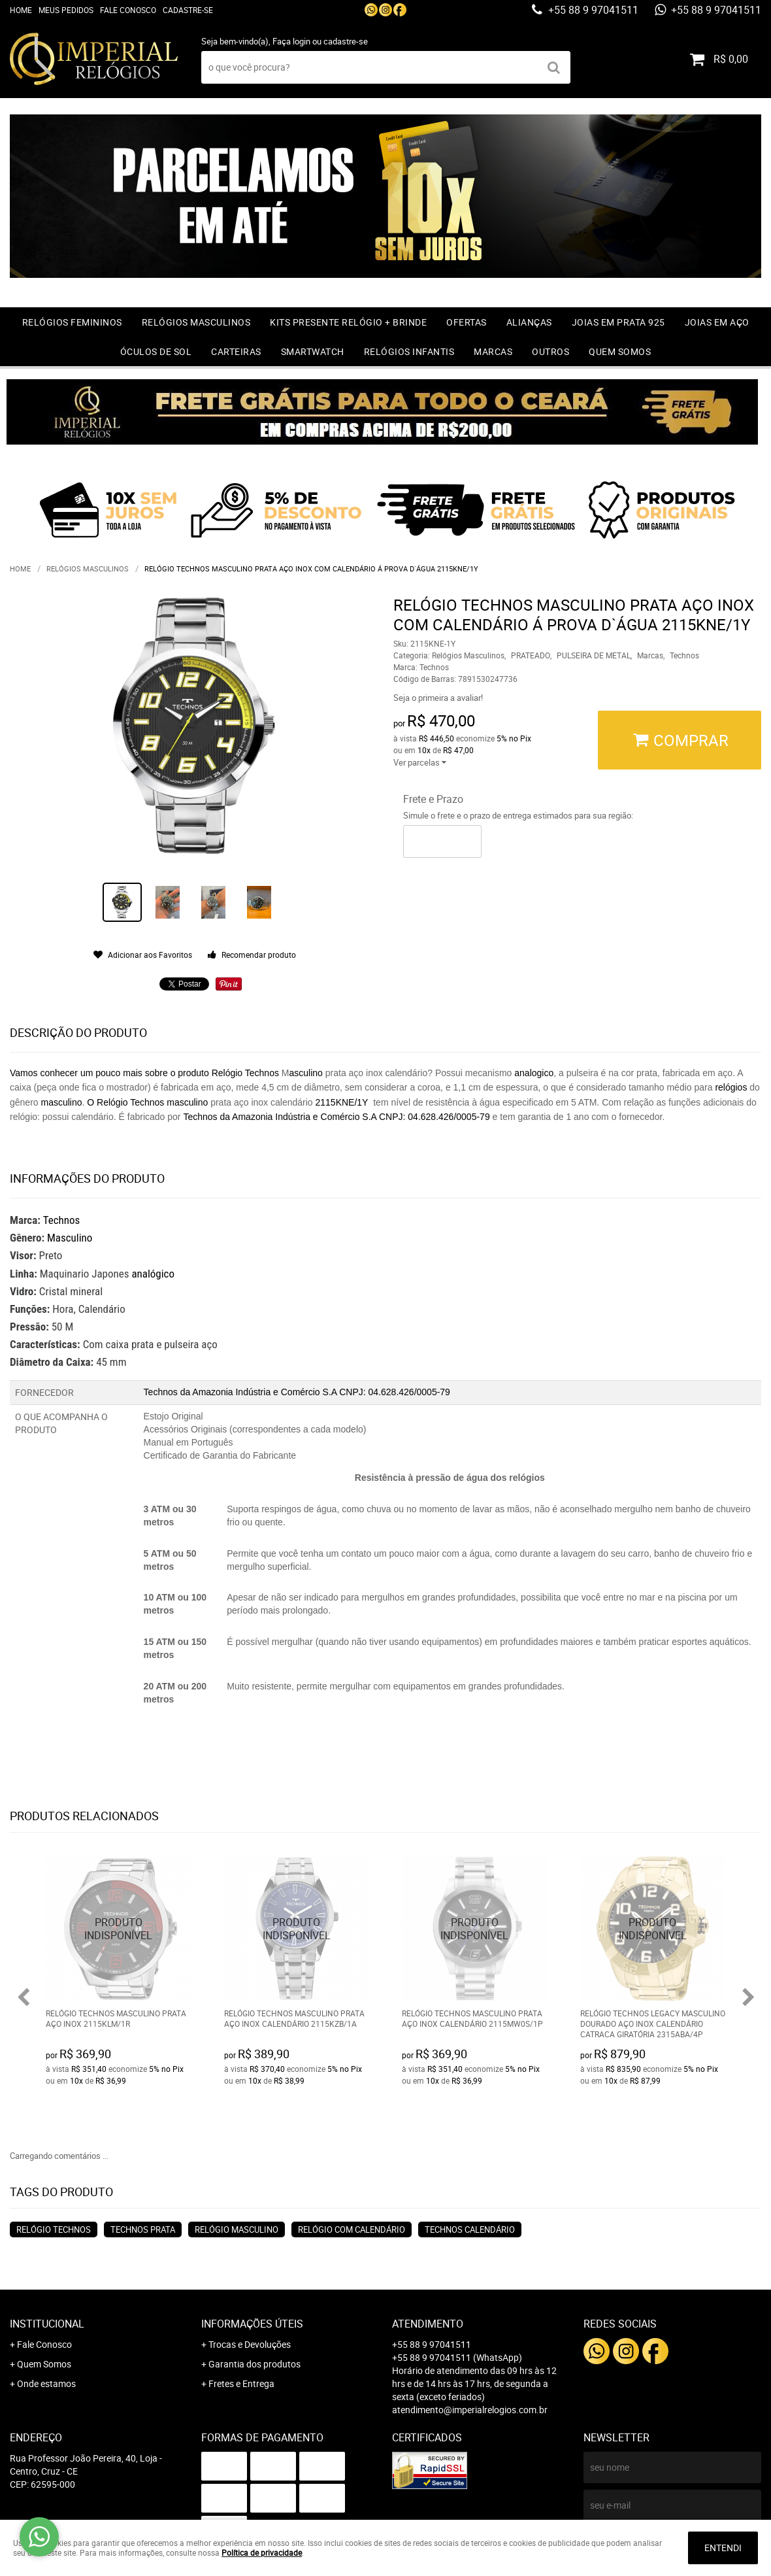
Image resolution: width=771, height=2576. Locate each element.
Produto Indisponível (118, 1928)
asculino (306, 1073)
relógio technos (53, 2229)
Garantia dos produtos (254, 2364)
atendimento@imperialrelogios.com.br (470, 2409)
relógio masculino (236, 2229)
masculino (61, 1102)
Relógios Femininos (72, 322)
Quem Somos (620, 351)
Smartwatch (312, 351)
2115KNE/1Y (341, 1102)
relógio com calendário (351, 2229)
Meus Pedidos (66, 10)
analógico (152, 1273)
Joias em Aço (717, 322)
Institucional (47, 2323)
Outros (550, 351)
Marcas (493, 351)
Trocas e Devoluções (249, 2344)
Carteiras (236, 351)
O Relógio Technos (125, 1102)
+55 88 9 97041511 (592, 10)
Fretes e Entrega (241, 2383)
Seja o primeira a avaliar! (438, 697)
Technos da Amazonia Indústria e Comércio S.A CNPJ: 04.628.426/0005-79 (336, 1116)
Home (21, 10)
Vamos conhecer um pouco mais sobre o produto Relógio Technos (144, 1073)
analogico (533, 1073)
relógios (731, 1087)
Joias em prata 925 (618, 322)
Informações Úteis (252, 2323)
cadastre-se (345, 41)
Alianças (529, 322)
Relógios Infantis (409, 351)
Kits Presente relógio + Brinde (348, 322)
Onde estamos (46, 2383)
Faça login (291, 41)
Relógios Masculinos (196, 322)
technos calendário (470, 2229)
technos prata (142, 2229)
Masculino (69, 1237)
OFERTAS (466, 322)
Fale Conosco (128, 10)
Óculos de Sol (156, 351)
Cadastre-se (188, 10)
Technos (61, 1220)
